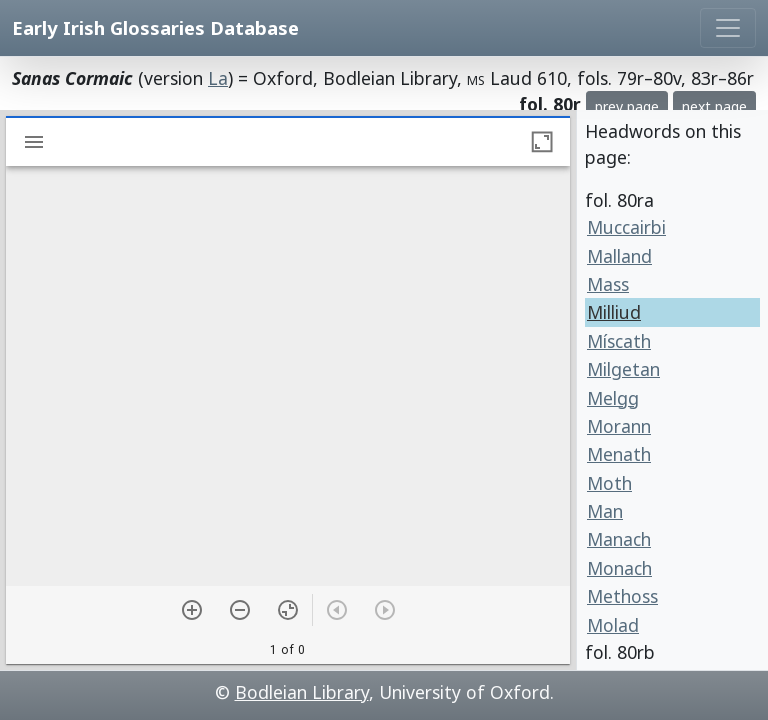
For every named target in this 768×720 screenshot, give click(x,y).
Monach (619, 568)
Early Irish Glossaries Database (155, 27)
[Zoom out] (240, 610)
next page (714, 106)
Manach (619, 539)
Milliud (614, 312)
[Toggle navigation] (728, 28)
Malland (619, 256)
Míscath (619, 341)
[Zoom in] (192, 610)
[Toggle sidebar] (34, 142)
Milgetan (623, 369)
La (218, 78)
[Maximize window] (542, 142)
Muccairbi (626, 227)
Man (605, 511)
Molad (613, 625)
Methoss (622, 596)
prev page (627, 106)
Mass (608, 284)
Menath (619, 454)
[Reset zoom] (288, 610)
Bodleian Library (302, 692)
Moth (609, 483)
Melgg (613, 398)
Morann (619, 426)
